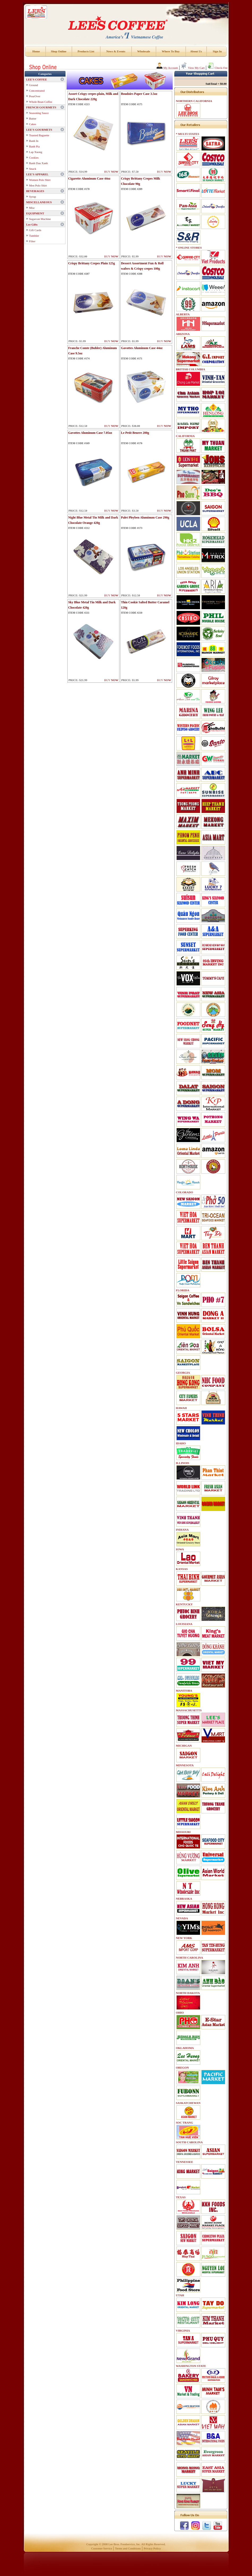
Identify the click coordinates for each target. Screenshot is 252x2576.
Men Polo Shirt (38, 185)
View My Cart (193, 67)
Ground (33, 85)
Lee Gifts (32, 224)
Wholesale (143, 51)
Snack (32, 168)
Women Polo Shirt (40, 179)
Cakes (32, 124)
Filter (32, 241)
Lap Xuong (35, 152)
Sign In (217, 51)
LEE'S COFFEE (36, 79)
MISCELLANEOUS (39, 202)
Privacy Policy (152, 2548)
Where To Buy (171, 51)
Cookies (34, 157)
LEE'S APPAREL (37, 174)
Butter (33, 118)
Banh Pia (34, 146)
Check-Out (217, 67)
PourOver (35, 96)
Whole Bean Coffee (40, 101)
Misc (32, 207)
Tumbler (34, 235)
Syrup (32, 196)
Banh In (33, 140)
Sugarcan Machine (40, 218)
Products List (85, 51)
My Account (167, 67)
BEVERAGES (35, 191)
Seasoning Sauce (39, 112)
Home (36, 51)
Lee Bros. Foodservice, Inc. (124, 2544)
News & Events (115, 51)
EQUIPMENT (35, 213)
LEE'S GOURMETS (39, 129)
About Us (196, 51)
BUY (111, 171)
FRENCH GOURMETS (41, 107)
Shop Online (58, 51)
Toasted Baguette (39, 135)
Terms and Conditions (128, 2548)
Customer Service (101, 2548)
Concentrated (37, 90)
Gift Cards (35, 230)
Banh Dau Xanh (38, 163)
